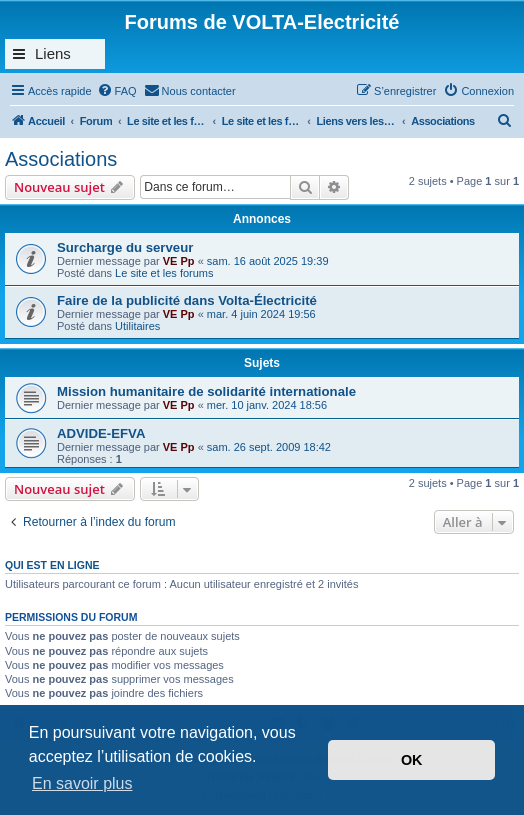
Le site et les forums (164, 273)
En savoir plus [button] (82, 783)
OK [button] (412, 760)
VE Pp (179, 261)
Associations (61, 159)
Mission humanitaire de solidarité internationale (206, 391)
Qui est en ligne (52, 565)
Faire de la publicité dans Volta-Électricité (187, 300)
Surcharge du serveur (125, 247)
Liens (53, 53)
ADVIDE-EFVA (101, 433)
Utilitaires (137, 326)
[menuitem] (117, 91)
